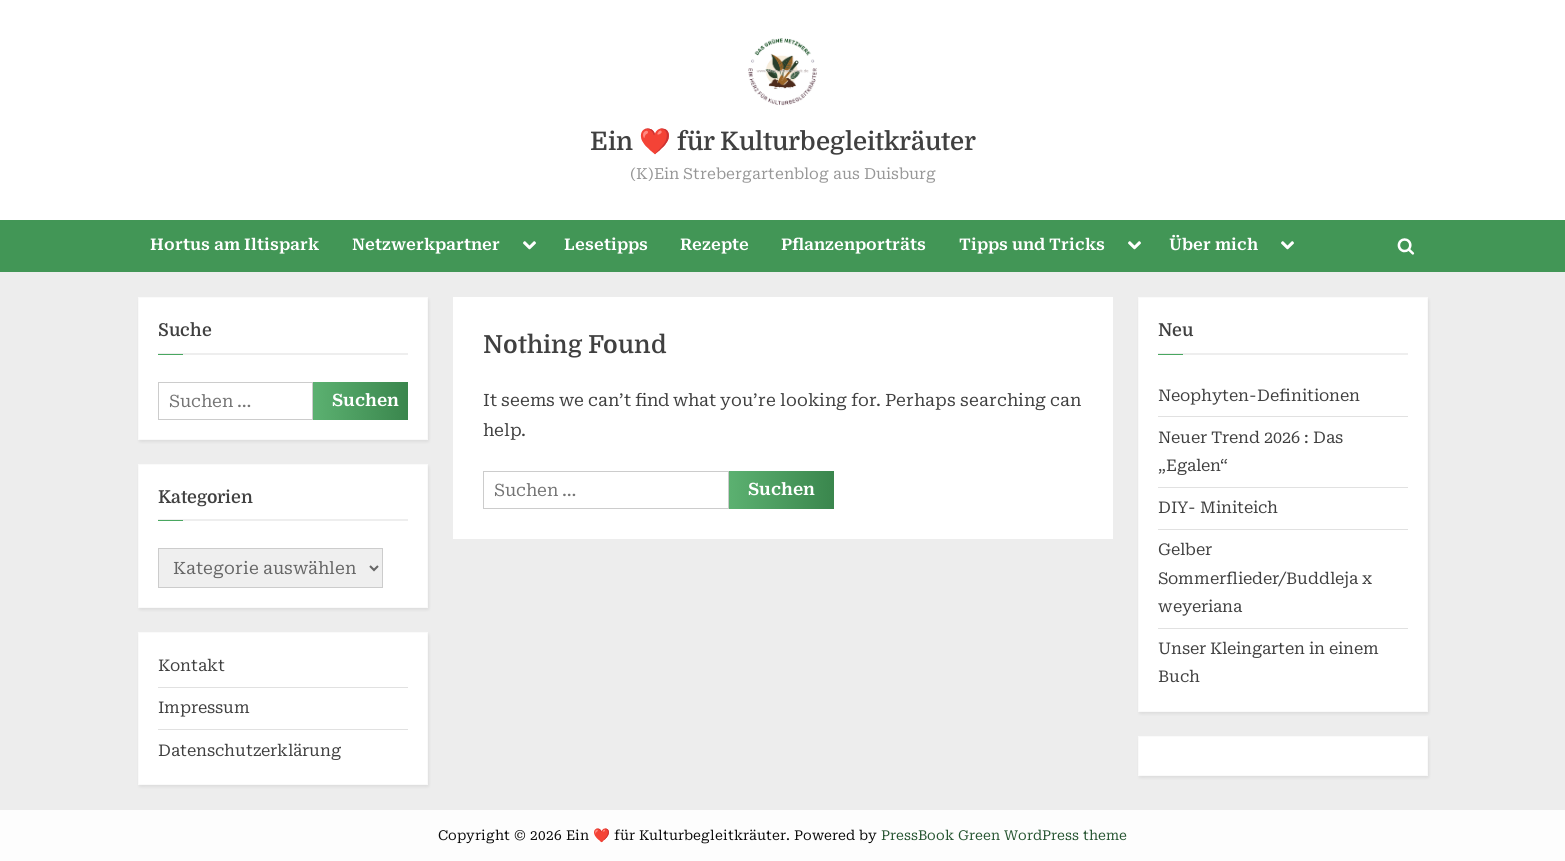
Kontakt (191, 665)
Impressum (204, 707)
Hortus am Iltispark (234, 244)
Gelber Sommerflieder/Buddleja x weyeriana (1265, 578)
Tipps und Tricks (1032, 244)
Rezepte (714, 244)
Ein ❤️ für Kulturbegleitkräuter (783, 141)
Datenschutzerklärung (249, 750)
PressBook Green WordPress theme (1004, 835)
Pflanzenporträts (853, 244)
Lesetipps (606, 244)
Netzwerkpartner (426, 244)
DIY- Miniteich (1218, 507)
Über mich (1213, 244)
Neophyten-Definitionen (1259, 395)
